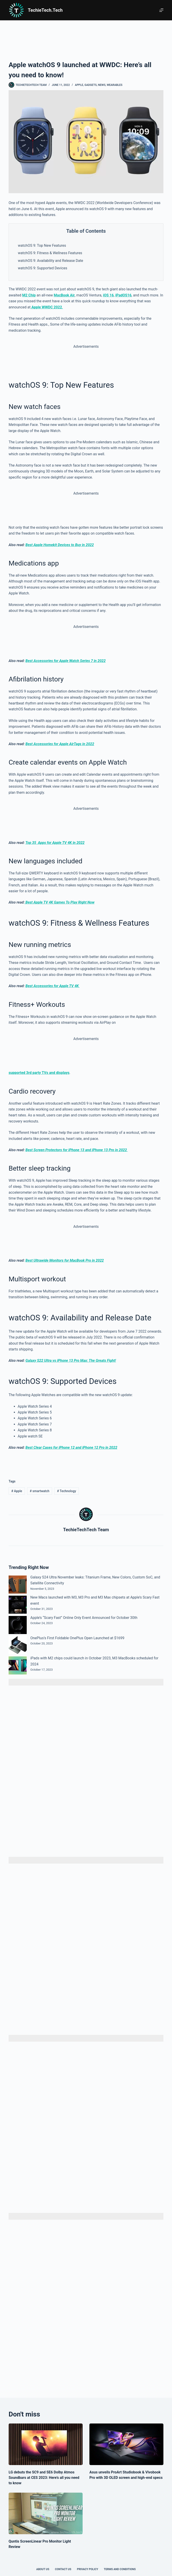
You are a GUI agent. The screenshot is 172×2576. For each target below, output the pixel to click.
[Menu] (161, 10)
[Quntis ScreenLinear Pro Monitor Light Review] (46, 2513)
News (101, 85)
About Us (42, 2569)
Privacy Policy (87, 2569)
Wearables (114, 85)
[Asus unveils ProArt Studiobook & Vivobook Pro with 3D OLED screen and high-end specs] (126, 2444)
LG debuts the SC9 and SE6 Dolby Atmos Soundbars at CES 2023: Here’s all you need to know (44, 2477)
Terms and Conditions (120, 2569)
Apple (79, 85)
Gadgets (90, 85)
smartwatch (40, 1491)
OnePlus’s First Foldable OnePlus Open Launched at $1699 (77, 1638)
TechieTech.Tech (45, 10)
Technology (66, 1491)
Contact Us (63, 2569)
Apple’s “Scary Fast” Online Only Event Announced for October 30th (83, 1618)
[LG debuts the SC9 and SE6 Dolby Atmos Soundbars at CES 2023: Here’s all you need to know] (46, 2444)
